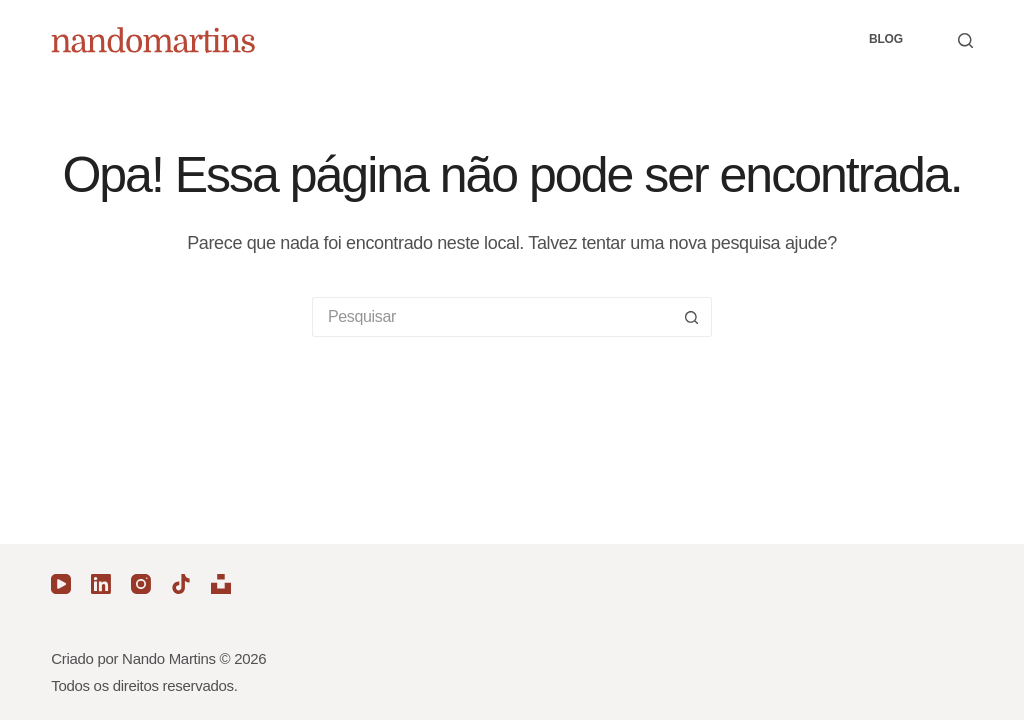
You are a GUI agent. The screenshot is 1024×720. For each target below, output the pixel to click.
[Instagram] (141, 584)
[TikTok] (181, 584)
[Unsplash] (221, 584)
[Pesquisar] (965, 40)
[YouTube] (61, 584)
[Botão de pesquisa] (692, 317)
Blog (886, 39)
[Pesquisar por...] (492, 317)
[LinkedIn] (101, 584)
